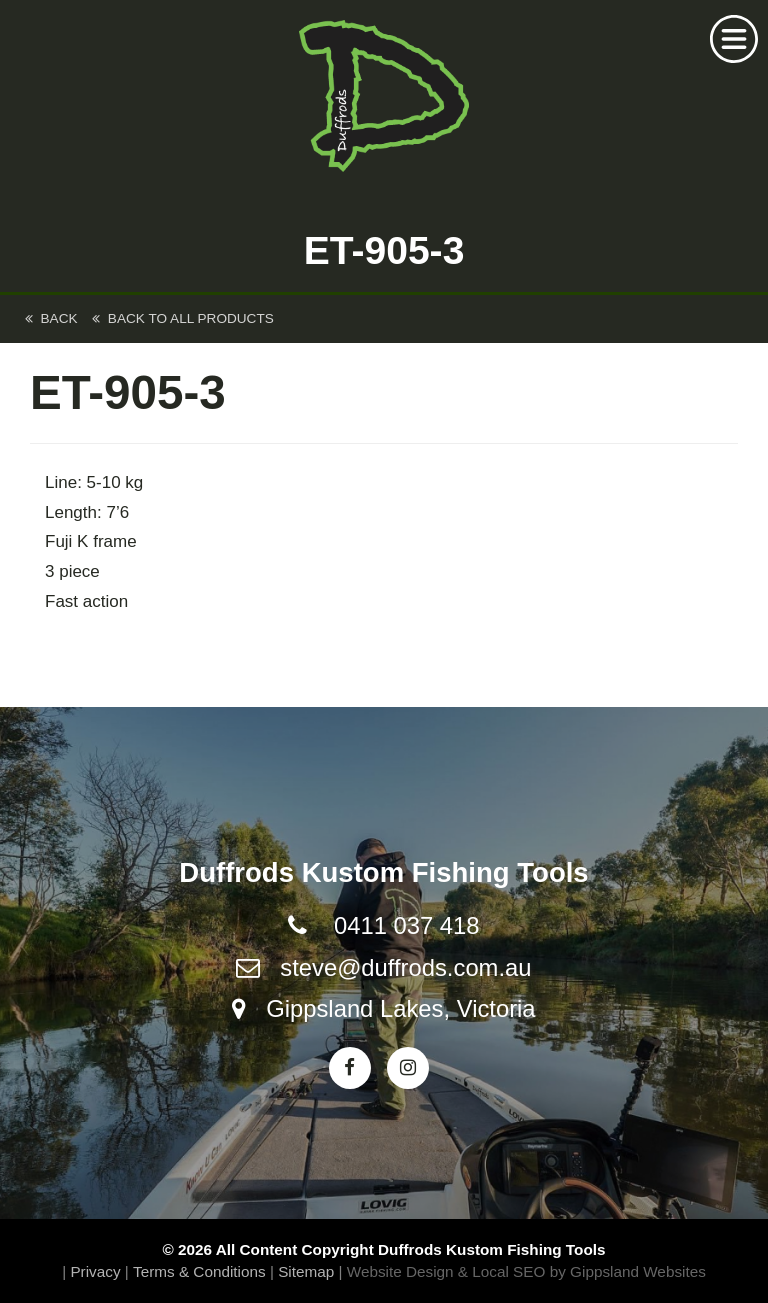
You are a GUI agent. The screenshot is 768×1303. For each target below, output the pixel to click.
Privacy (95, 1271)
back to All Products (183, 318)
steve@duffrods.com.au (405, 967)
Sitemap (306, 1271)
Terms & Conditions (199, 1271)
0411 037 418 (407, 925)
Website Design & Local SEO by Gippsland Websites (526, 1271)
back (51, 318)
